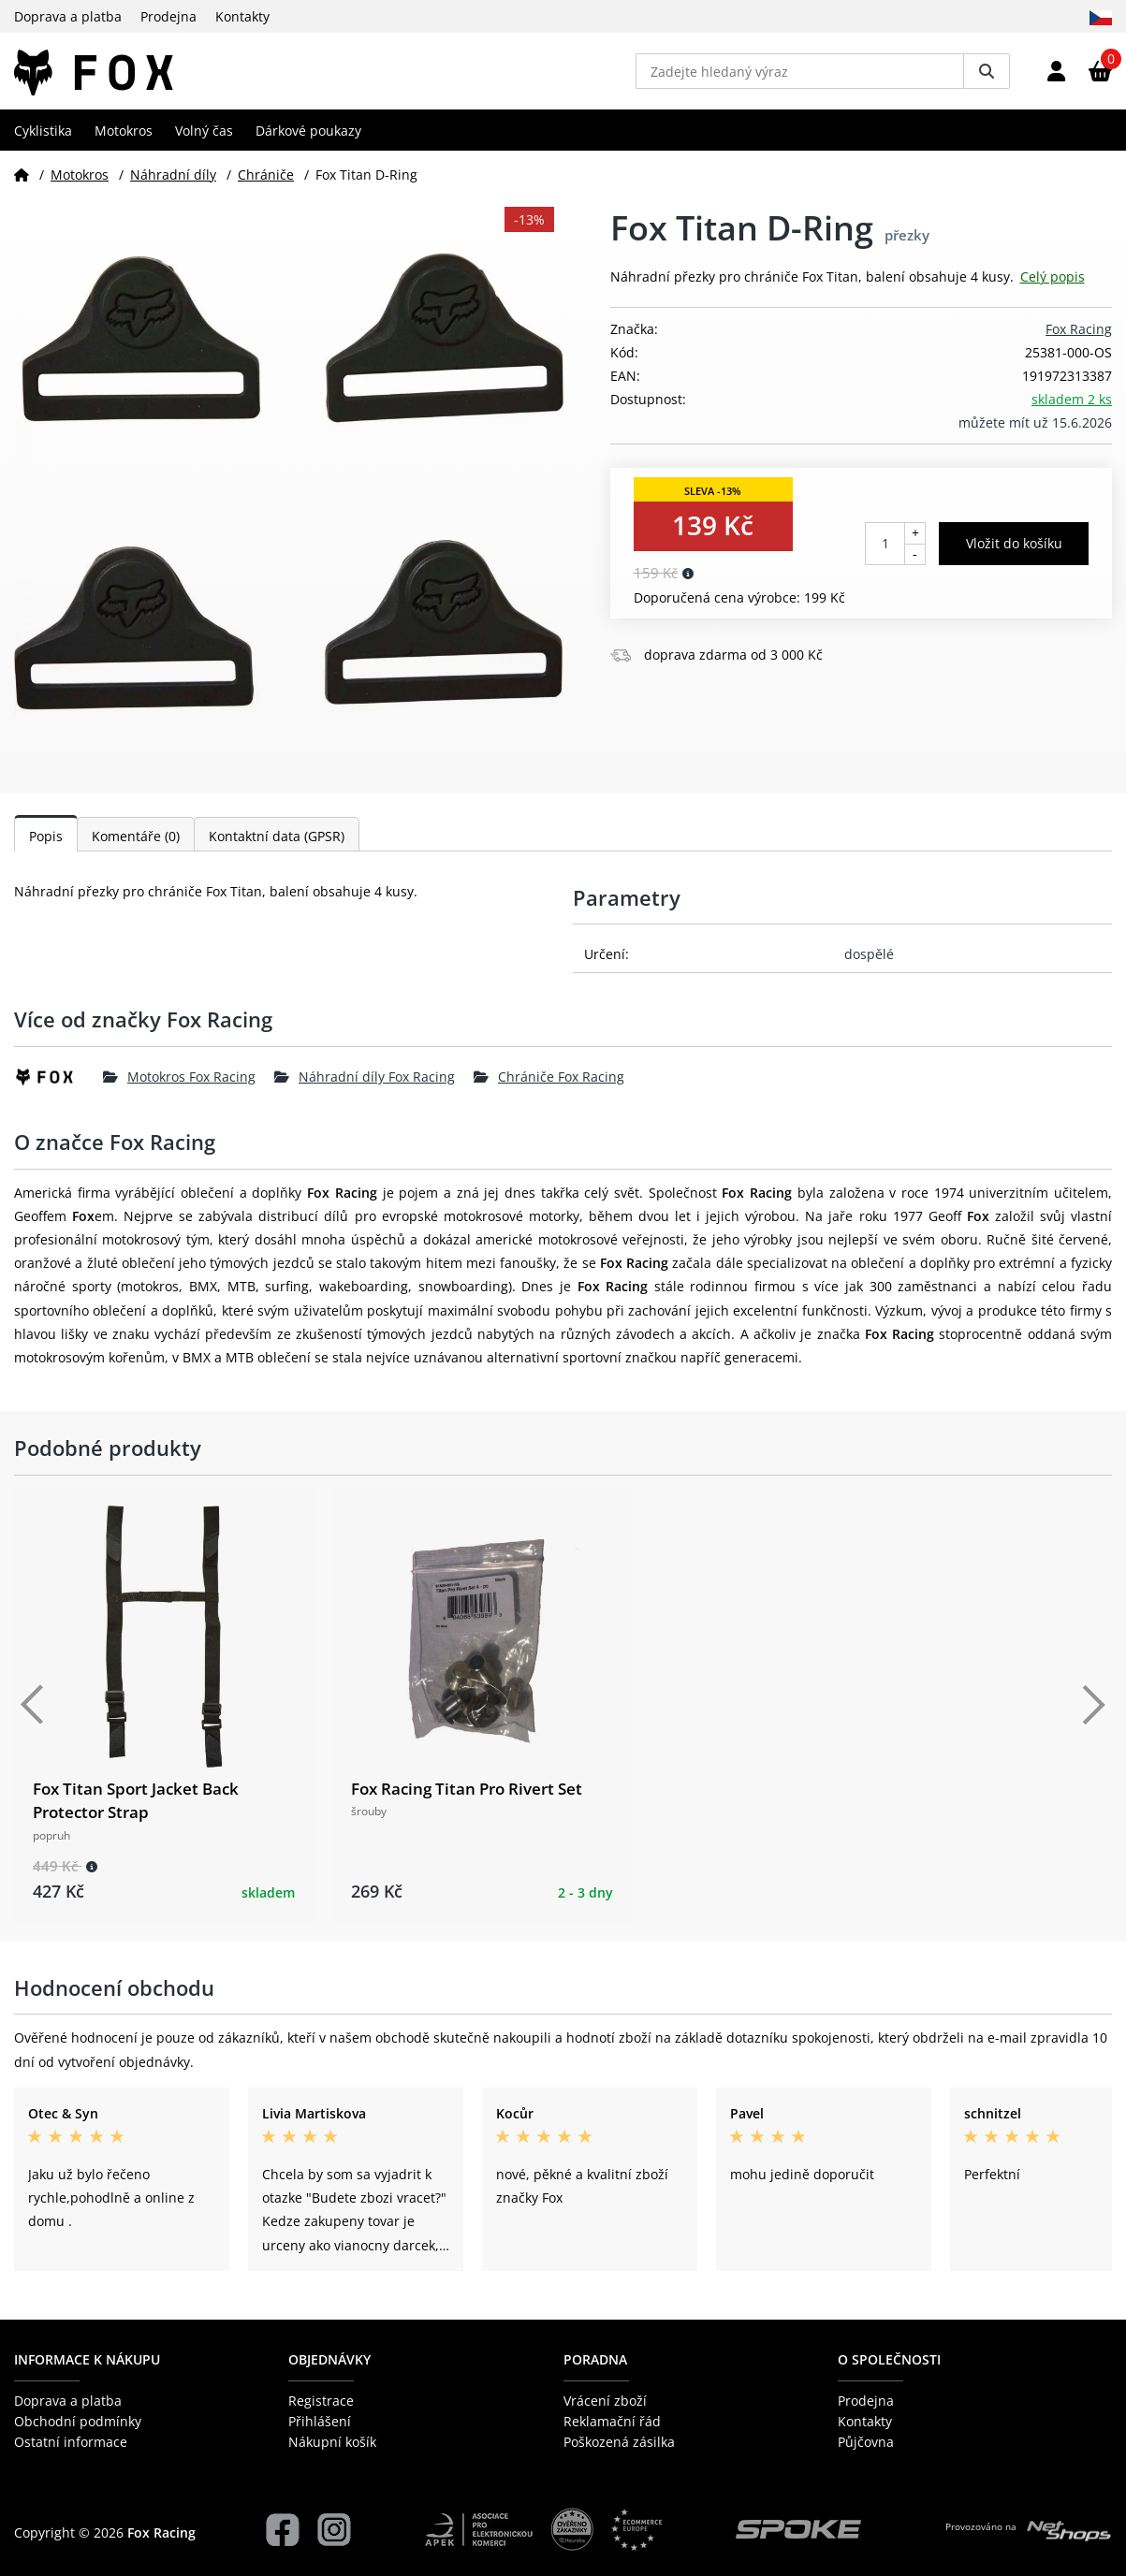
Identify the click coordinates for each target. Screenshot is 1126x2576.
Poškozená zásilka (619, 2443)
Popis (46, 843)
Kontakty (242, 16)
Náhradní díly (173, 181)
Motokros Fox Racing (179, 1084)
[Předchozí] (33, 1712)
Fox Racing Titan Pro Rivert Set (466, 1796)
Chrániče (266, 181)
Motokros (124, 137)
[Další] (1093, 1712)
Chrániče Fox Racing (549, 1084)
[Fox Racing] (58, 1084)
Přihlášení (319, 2421)
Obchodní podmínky (77, 2421)
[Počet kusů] (885, 550)
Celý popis (1052, 284)
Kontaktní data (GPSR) (276, 843)
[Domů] (21, 181)
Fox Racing (1079, 336)
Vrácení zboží (605, 2400)
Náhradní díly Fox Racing (364, 1084)
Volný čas (204, 137)
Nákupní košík (332, 2443)
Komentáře (136, 843)
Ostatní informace (70, 2443)
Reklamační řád (612, 2421)
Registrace (321, 2400)
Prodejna (168, 16)
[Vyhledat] (986, 75)
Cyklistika (43, 137)
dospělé (869, 961)
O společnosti (889, 2360)
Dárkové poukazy (308, 137)
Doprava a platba (68, 16)
